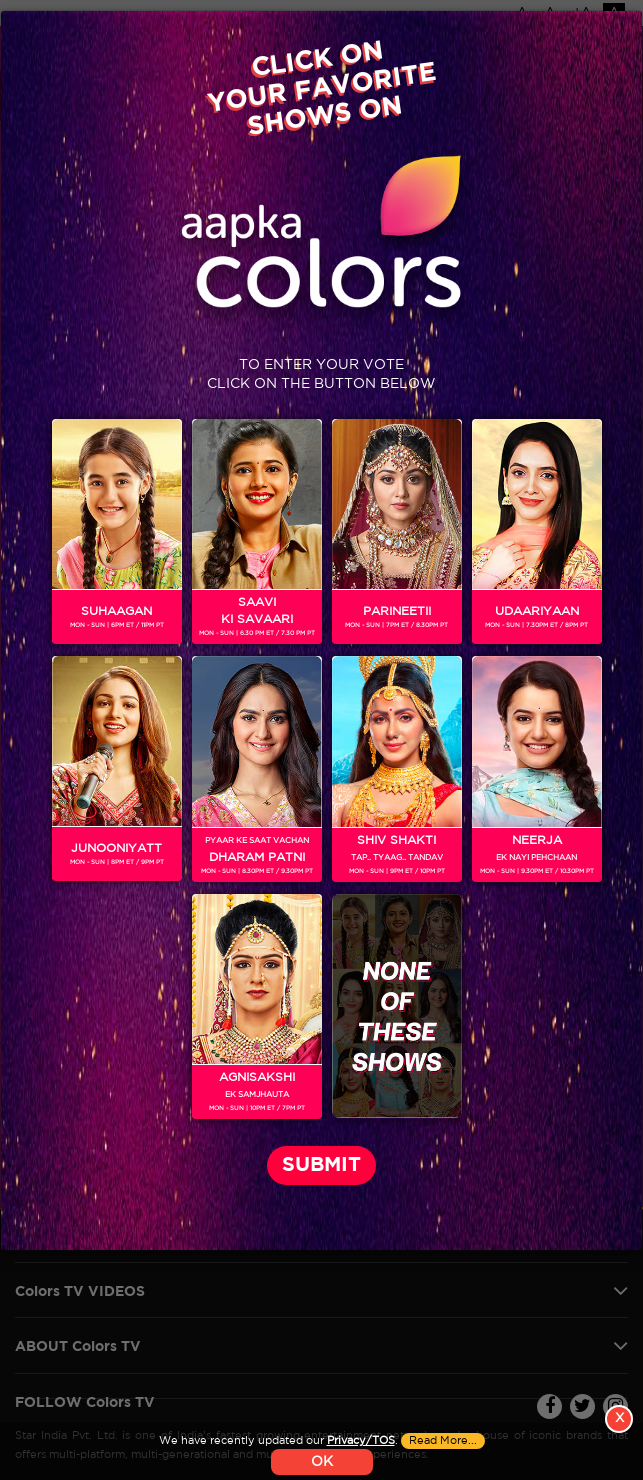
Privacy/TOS (361, 1441)
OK (322, 1462)
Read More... (443, 1441)
